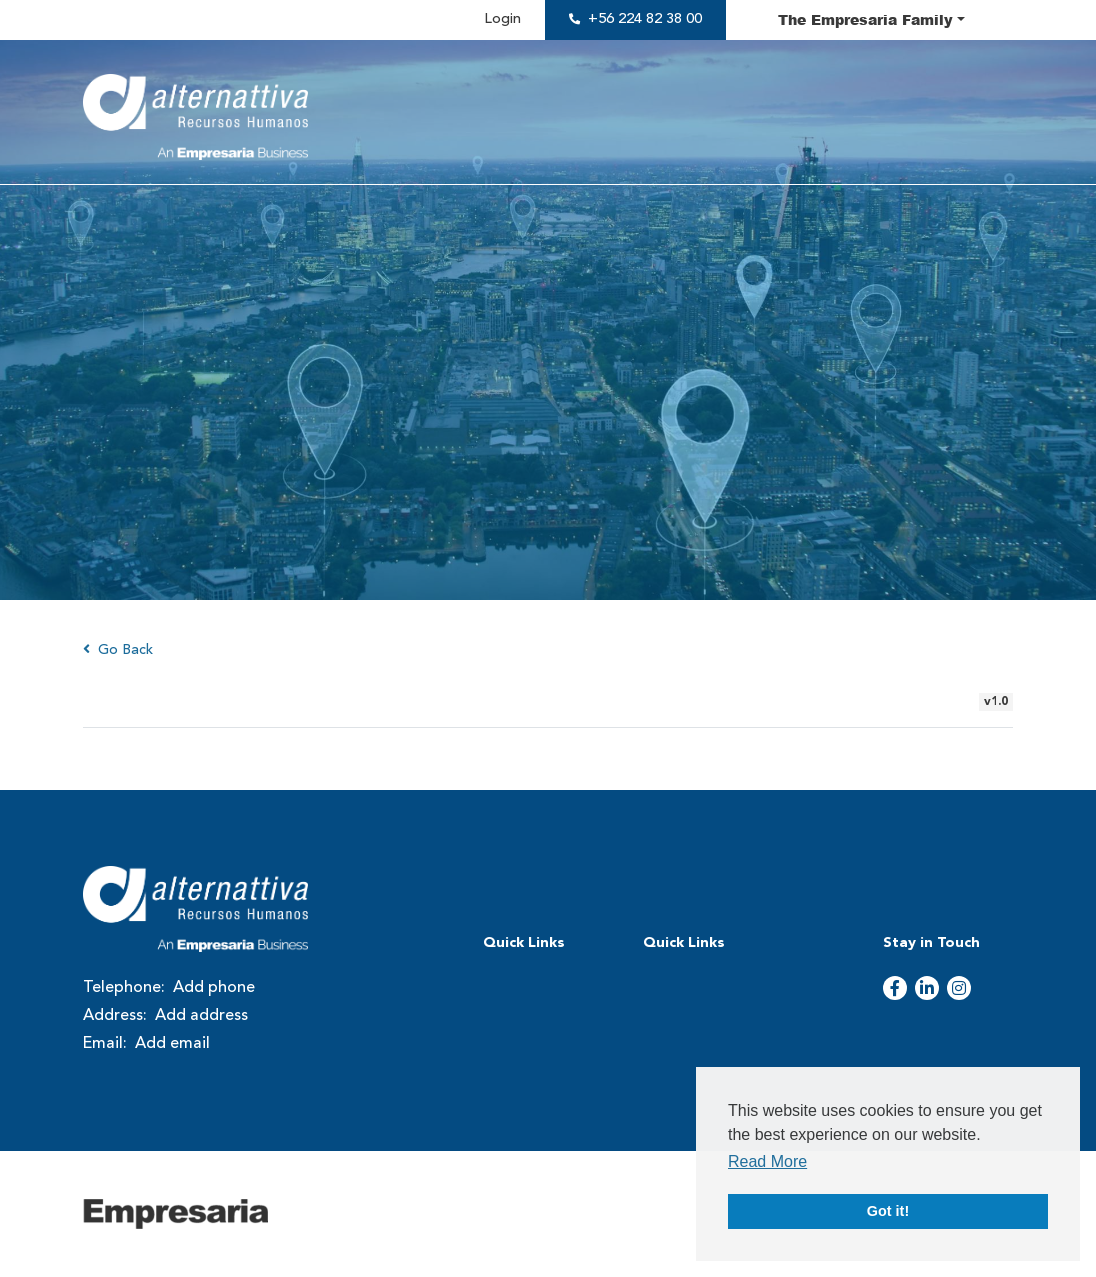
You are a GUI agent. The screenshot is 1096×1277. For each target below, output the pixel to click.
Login (502, 19)
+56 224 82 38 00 (645, 19)
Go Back (118, 649)
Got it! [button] (888, 1211)
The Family (865, 19)
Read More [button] (767, 1161)
